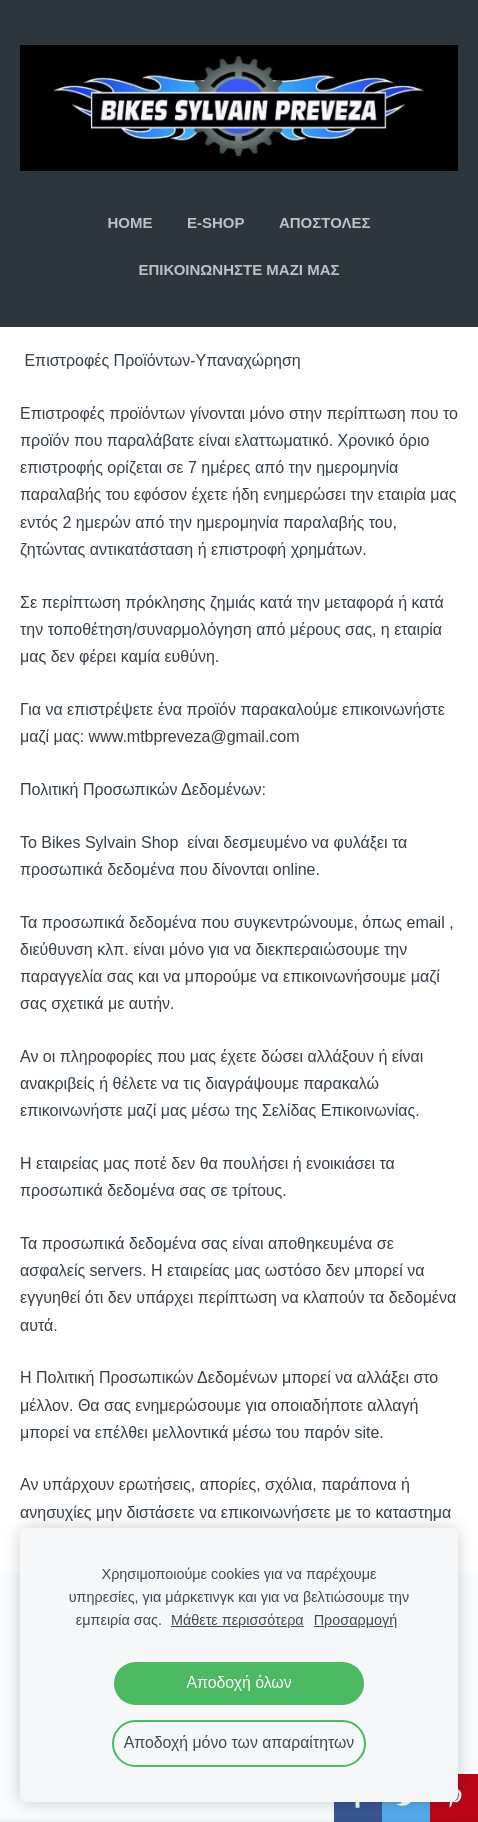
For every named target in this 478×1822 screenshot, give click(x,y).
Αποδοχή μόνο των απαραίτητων (239, 1742)
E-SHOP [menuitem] (216, 222)
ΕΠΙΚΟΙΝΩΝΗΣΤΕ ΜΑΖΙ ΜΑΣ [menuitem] (239, 269)
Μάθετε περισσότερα (237, 1620)
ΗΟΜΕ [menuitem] (130, 222)
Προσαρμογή (355, 1620)
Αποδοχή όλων (238, 1682)
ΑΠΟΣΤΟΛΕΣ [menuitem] (325, 222)
